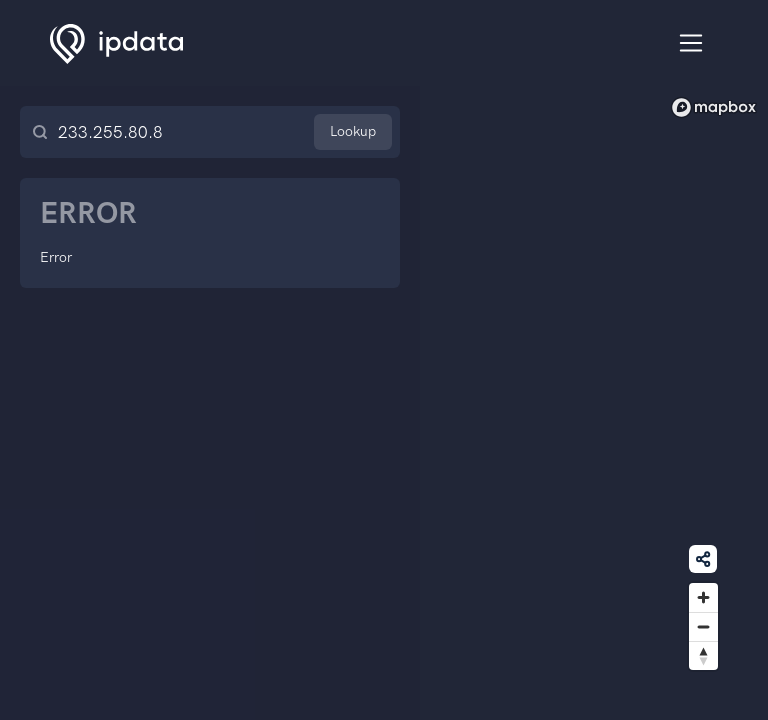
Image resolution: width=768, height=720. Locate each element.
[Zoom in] (703, 597)
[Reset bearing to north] (703, 655)
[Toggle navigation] (691, 43)
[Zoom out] (703, 626)
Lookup (353, 131)
